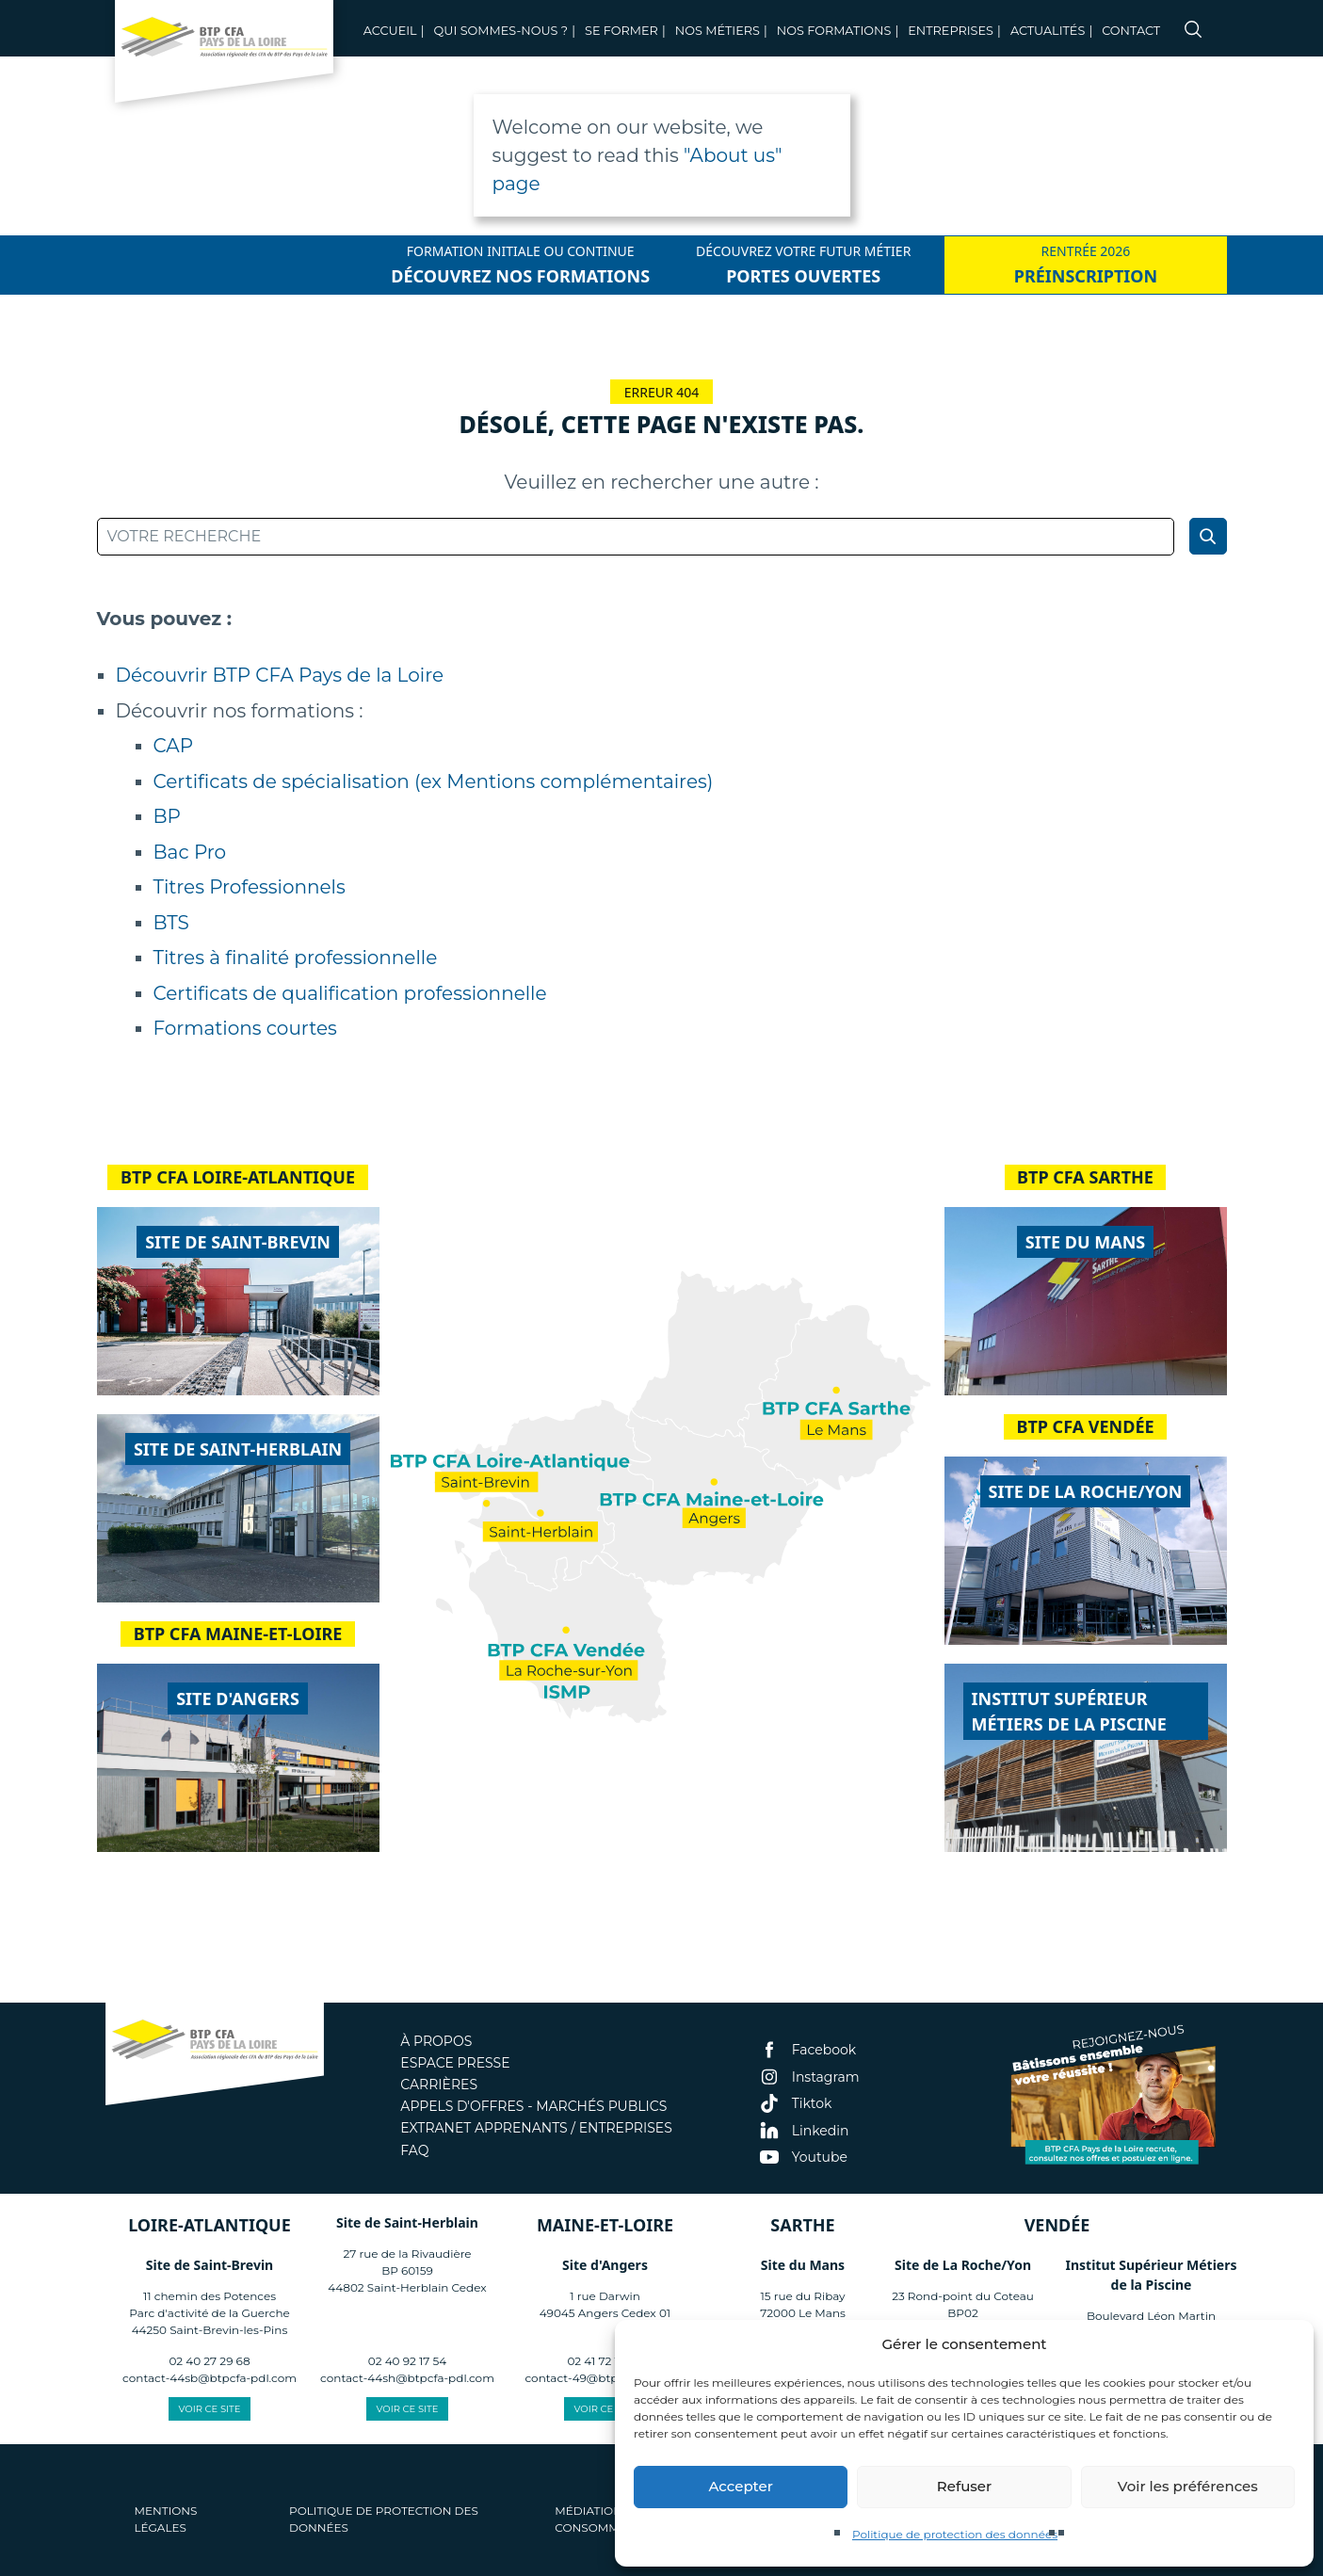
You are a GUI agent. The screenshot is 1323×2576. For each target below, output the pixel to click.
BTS (171, 922)
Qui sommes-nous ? (501, 31)
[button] (1285, 2344)
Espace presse (454, 2062)
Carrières (438, 2084)
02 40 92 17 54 (407, 2361)
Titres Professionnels (249, 887)
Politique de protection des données (954, 2534)
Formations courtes (245, 1028)
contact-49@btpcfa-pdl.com (604, 2378)
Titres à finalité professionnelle (295, 957)
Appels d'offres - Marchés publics (533, 2106)
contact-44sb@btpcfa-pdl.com (209, 2378)
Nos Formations (834, 31)
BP (167, 816)
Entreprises (950, 31)
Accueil (390, 31)
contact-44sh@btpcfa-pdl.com (407, 2378)
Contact (1131, 31)
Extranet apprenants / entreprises (535, 2127)
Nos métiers (717, 31)
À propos (436, 2041)
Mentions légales (166, 2519)
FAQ (414, 2150)
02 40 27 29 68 (209, 2361)
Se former (621, 31)
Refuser (964, 2486)
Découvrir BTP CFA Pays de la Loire (280, 675)
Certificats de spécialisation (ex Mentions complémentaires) (433, 781)
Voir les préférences (1188, 2486)
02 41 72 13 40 (604, 2361)
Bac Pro (190, 852)
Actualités (1047, 31)
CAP (173, 745)
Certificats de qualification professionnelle (350, 993)
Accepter (740, 2486)
